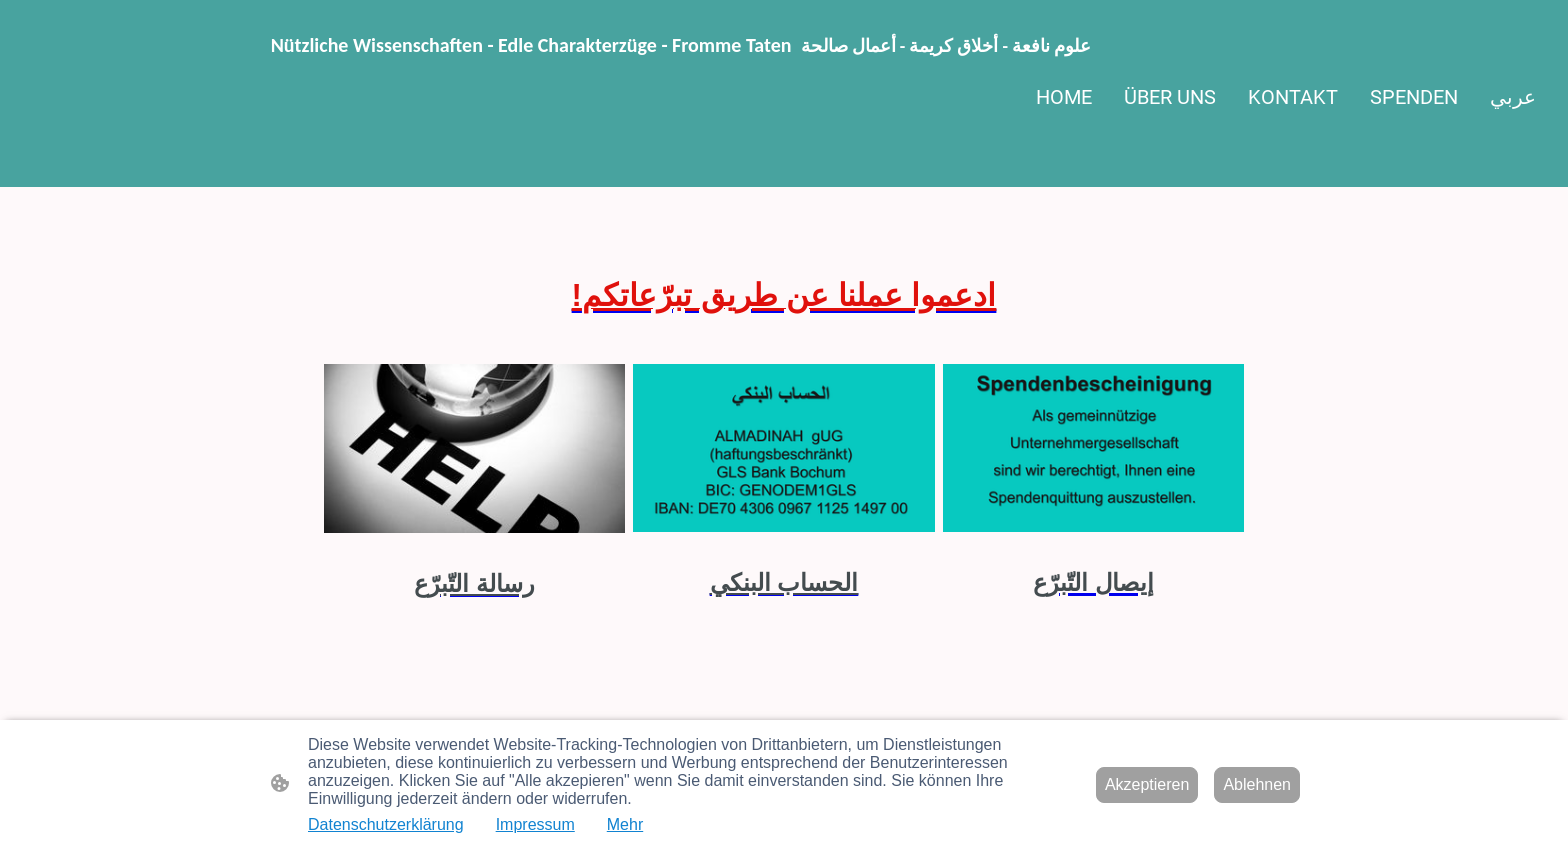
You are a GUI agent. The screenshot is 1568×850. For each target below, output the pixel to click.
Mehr (625, 824)
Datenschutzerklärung (386, 824)
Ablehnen (1257, 784)
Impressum (535, 824)
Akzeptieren (1147, 784)
